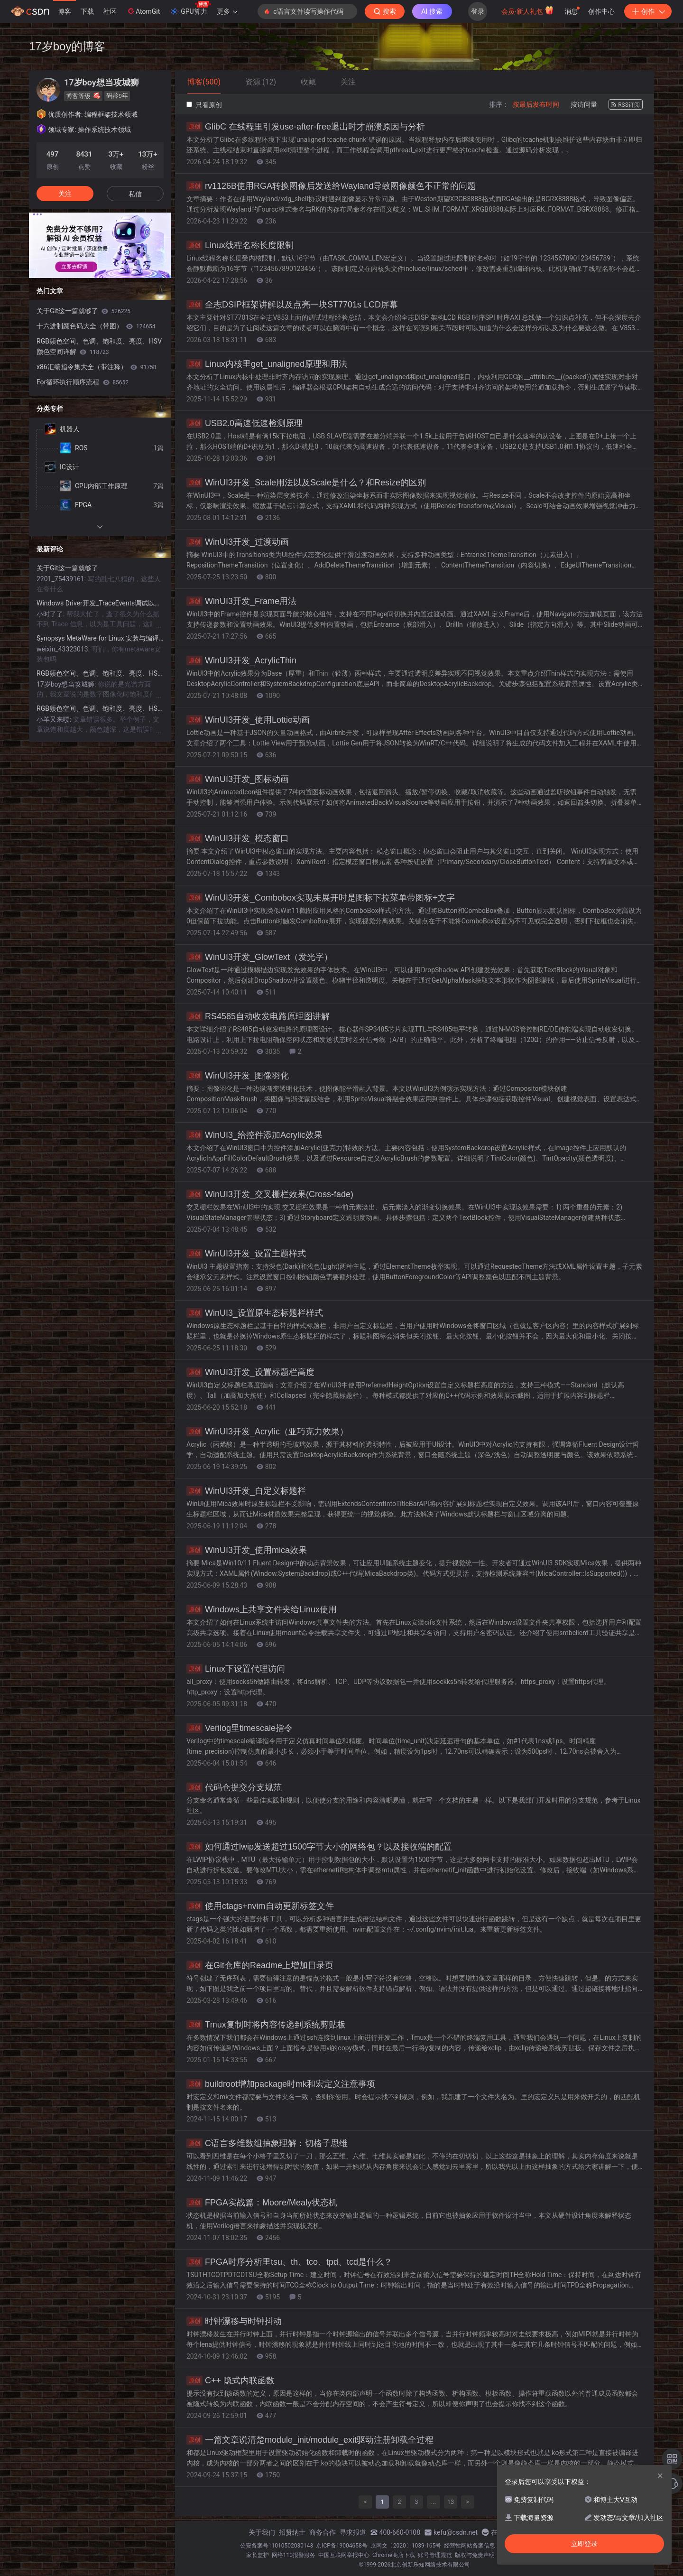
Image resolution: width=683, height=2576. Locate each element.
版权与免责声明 (475, 2555)
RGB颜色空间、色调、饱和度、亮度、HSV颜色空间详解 (99, 346)
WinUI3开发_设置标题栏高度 (250, 1372)
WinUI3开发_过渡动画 (237, 542)
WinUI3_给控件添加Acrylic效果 (254, 1135)
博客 (64, 11)
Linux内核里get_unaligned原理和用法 (266, 364)
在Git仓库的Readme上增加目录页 (259, 1965)
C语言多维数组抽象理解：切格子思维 (267, 2143)
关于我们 (262, 2532)
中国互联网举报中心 (343, 2555)
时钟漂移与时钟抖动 (234, 2321)
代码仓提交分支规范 (234, 1787)
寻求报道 (353, 2532)
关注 (65, 193)
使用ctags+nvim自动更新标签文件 (260, 1906)
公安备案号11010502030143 (276, 2545)
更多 (227, 11)
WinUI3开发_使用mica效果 (246, 1550)
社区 (110, 11)
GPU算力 (190, 8)
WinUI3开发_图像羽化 (237, 1075)
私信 (135, 194)
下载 (87, 11)
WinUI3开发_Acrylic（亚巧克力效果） (267, 1431)
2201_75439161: (62, 579)
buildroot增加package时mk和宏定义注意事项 (280, 2084)
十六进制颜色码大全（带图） (96, 326)
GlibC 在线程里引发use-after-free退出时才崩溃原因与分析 (305, 126)
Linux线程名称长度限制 (240, 245)
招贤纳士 (292, 2532)
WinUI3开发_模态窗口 (237, 838)
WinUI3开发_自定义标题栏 (246, 1491)
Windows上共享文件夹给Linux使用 (261, 1609)
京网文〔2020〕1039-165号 (406, 2545)
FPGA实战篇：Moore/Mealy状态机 (261, 2202)
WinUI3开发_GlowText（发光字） (259, 957)
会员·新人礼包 (527, 10)
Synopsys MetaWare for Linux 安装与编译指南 (100, 638)
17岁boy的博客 (67, 46)
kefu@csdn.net (456, 2532)
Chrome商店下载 (393, 2555)
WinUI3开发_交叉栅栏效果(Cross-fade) (269, 1194)
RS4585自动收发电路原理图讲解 (258, 1016)
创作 (648, 11)
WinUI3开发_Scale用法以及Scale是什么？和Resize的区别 (306, 482)
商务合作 (322, 2532)
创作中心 (601, 11)
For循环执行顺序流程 (83, 382)
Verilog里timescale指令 (239, 1728)
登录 (477, 11)
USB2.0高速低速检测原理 (244, 423)
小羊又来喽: (55, 719)
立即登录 (584, 2544)
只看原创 (204, 105)
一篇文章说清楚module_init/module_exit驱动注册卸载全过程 (310, 2440)
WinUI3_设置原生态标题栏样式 (254, 1313)
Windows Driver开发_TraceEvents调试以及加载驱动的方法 (100, 603)
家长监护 (257, 2555)
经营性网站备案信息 (469, 2545)
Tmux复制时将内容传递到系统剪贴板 (266, 2024)
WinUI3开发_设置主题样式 (246, 1253)
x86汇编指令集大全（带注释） (96, 367)
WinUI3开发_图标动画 (237, 779)
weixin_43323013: (64, 649)
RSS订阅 (625, 105)
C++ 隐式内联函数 (230, 2380)
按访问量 (584, 104)
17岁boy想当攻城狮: (67, 684)
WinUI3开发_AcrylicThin (241, 660)
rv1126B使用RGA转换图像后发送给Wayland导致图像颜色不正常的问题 (331, 186)
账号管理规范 (435, 2555)
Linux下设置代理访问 (235, 1669)
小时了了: (51, 614)
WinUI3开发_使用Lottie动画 (248, 720)
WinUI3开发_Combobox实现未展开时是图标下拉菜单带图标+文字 (320, 897)
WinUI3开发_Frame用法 (241, 601)
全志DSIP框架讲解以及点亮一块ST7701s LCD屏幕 (292, 304)
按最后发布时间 (536, 104)
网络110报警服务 (293, 2555)
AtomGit (143, 11)
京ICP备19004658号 (342, 2545)
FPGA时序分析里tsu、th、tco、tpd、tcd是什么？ (289, 2262)
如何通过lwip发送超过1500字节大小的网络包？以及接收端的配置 (319, 1846)
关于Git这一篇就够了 (83, 311)
